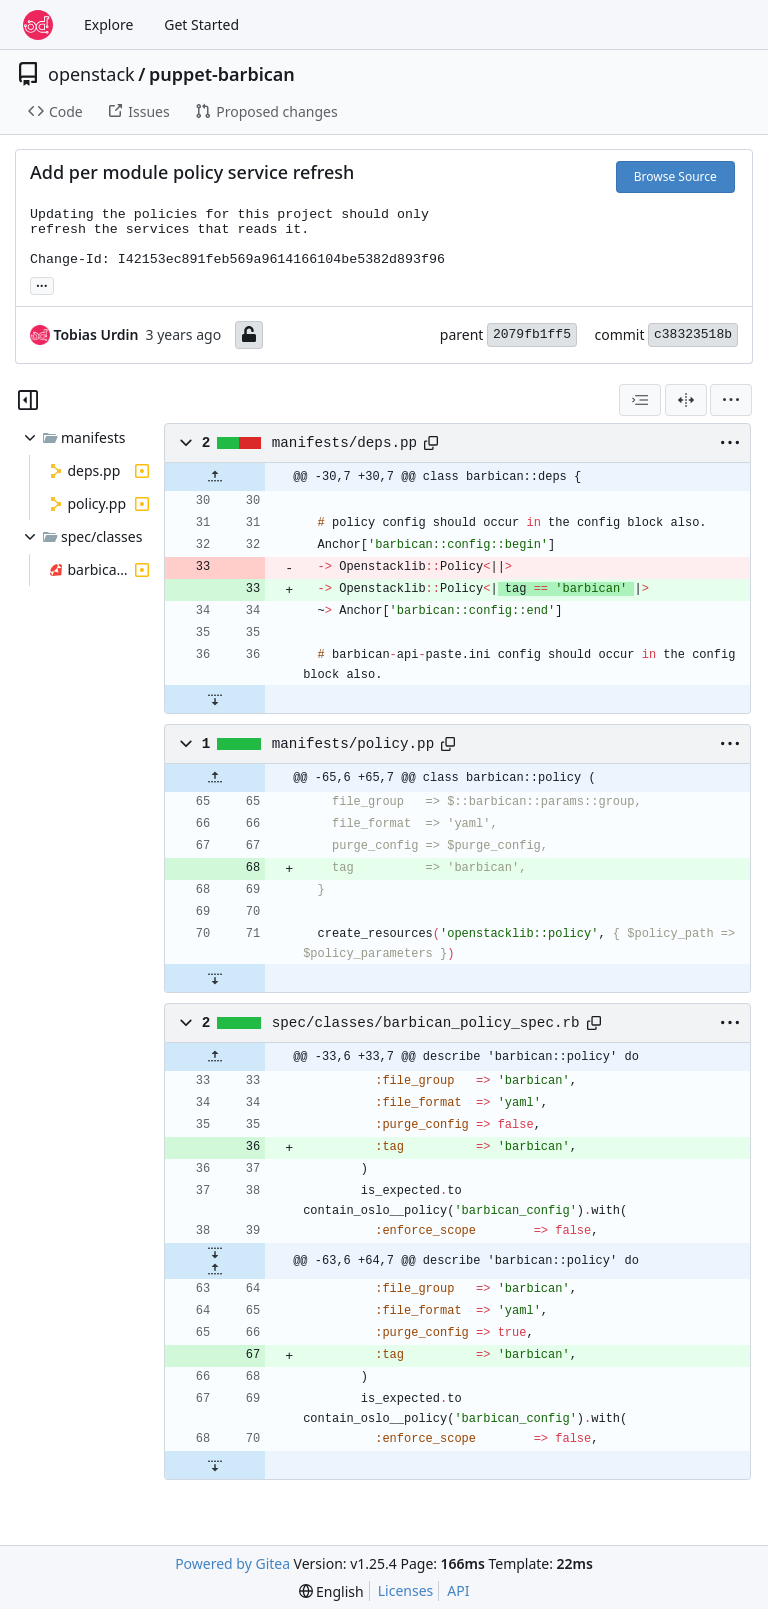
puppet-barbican (222, 74)
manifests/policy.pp (353, 744)
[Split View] (686, 400)
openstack (91, 74)
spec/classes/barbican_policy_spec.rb (426, 1023)
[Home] (38, 25)
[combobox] (640, 400)
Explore (108, 24)
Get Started (201, 24)
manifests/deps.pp (344, 443)
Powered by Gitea (232, 1563)
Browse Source (675, 176)
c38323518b (693, 334)
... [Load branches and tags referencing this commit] (42, 284)
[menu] (731, 400)
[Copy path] (431, 443)
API (458, 1590)
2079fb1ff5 (532, 334)
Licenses (406, 1590)
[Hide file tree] (28, 400)
